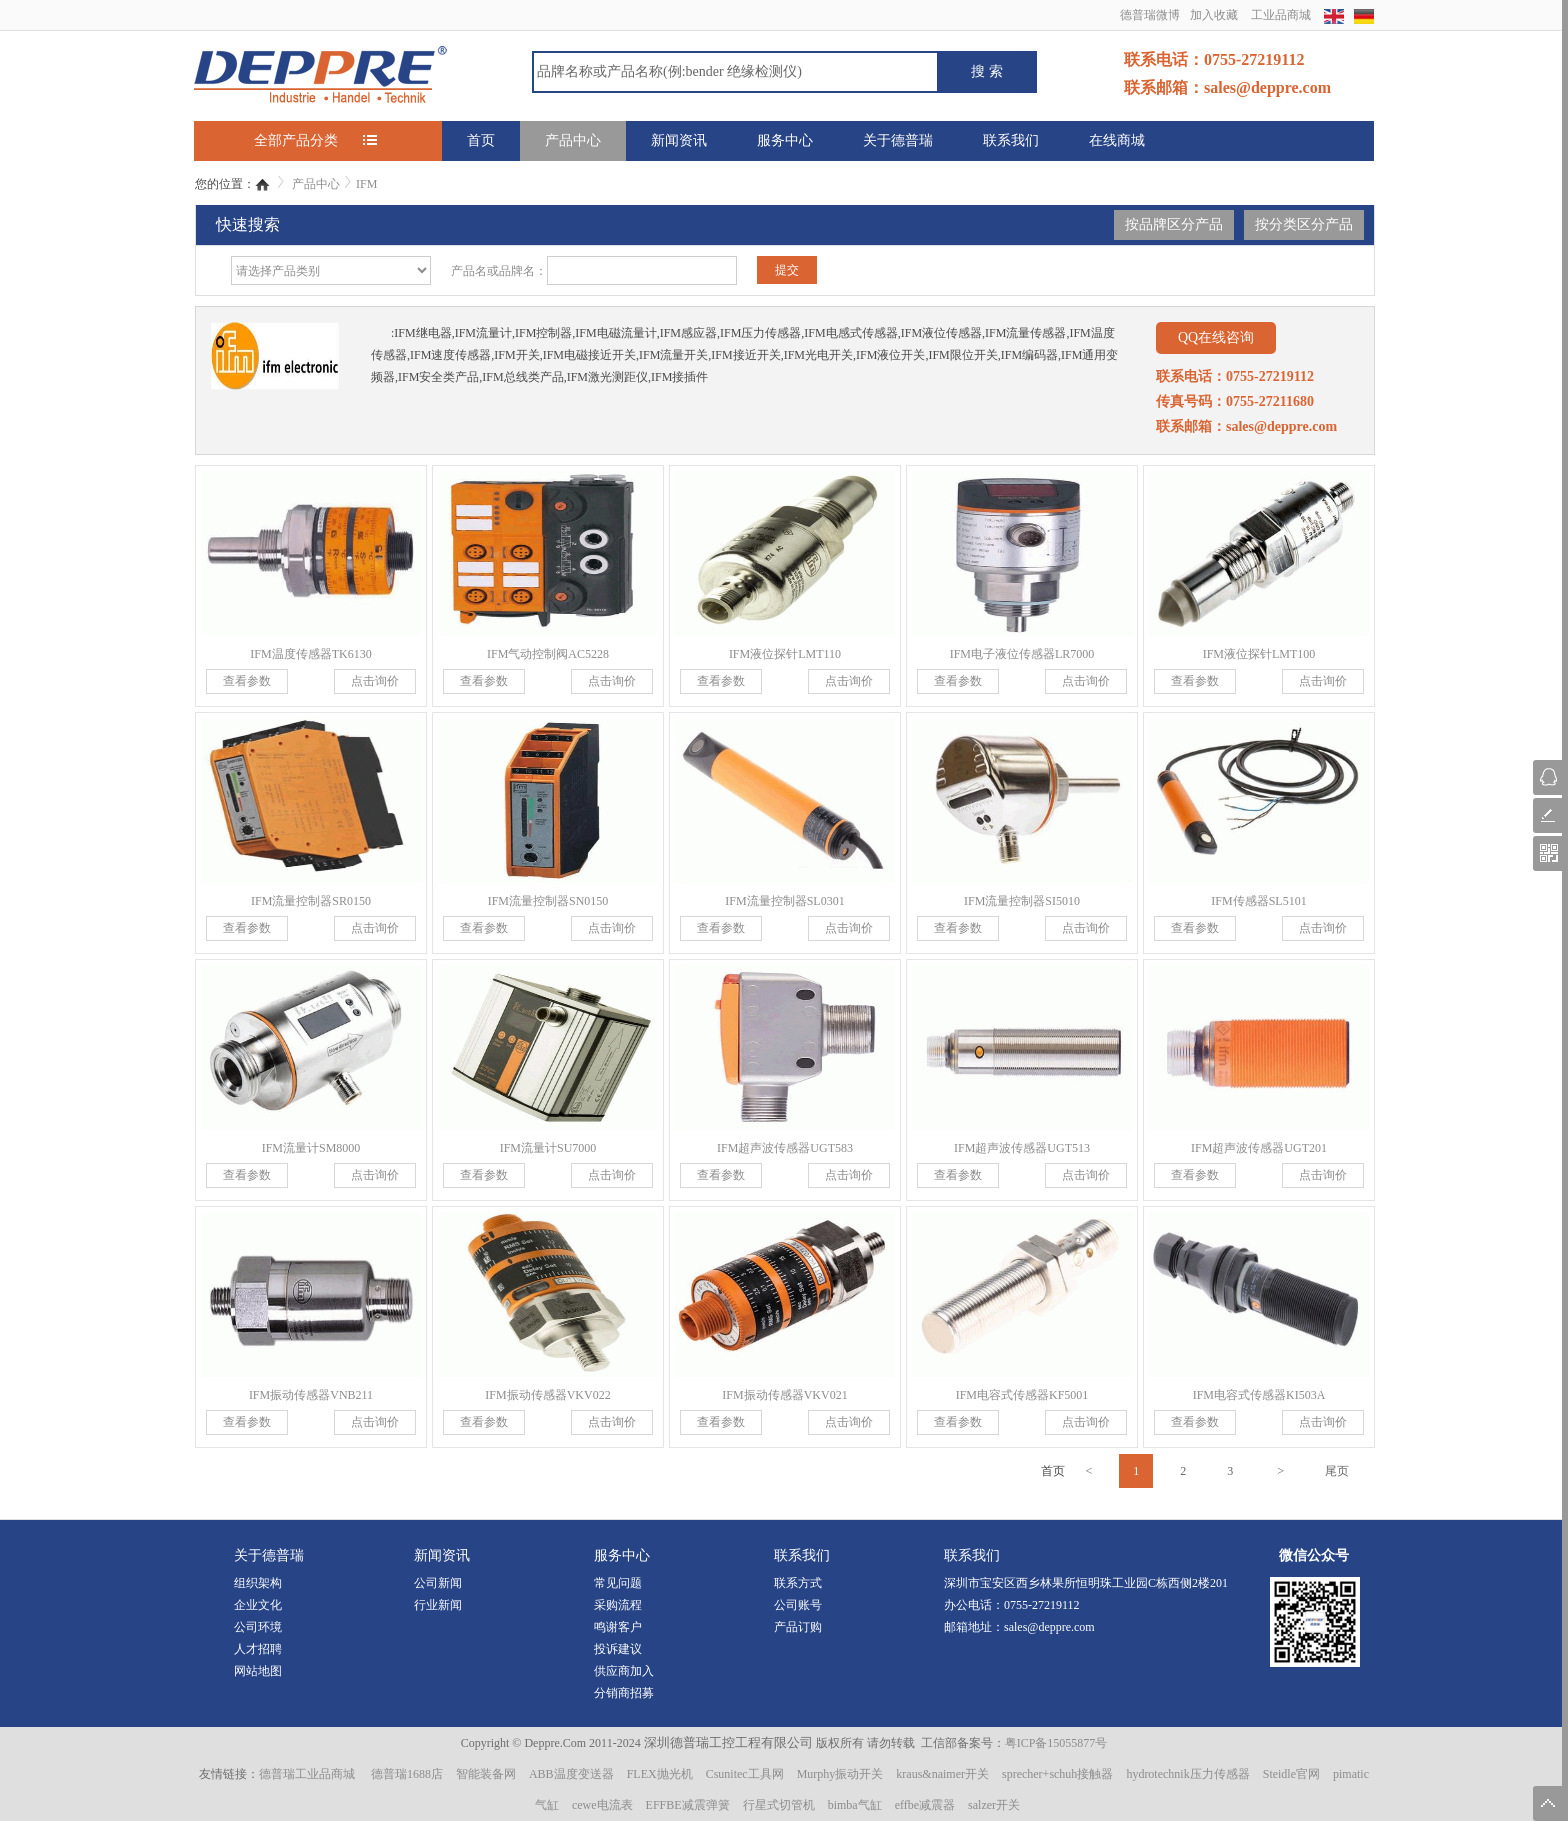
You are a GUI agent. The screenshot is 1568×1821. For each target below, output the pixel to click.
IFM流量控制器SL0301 (784, 901)
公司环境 (258, 1627)
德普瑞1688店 (407, 1774)
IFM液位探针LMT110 (785, 654)
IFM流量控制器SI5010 (1022, 901)
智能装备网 (486, 1774)
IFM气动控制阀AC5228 (548, 654)
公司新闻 (438, 1583)
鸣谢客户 (618, 1627)
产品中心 (573, 140)
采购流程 (618, 1605)
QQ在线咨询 (1216, 337)
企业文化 (258, 1605)
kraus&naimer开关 (942, 1774)
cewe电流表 (602, 1805)
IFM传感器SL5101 (1258, 901)
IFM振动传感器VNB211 (311, 1395)
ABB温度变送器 (571, 1774)
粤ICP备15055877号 (1056, 1743)
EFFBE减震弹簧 (688, 1805)
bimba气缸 (855, 1805)
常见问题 (618, 1583)
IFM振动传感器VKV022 (547, 1395)
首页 (481, 140)
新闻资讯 (679, 140)
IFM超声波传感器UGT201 (1259, 1148)
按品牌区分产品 (1174, 224)
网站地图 (258, 1671)
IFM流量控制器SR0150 (311, 901)
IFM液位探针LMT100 (1259, 654)
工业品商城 (1281, 15)
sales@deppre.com (1049, 1627)
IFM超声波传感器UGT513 (1022, 1148)
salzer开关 (994, 1805)
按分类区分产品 (1304, 224)
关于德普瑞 (898, 140)
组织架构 (258, 1583)
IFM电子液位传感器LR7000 (1022, 654)
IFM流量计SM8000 (311, 1148)
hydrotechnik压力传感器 (1187, 1774)
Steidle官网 (1291, 1774)
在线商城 (1117, 140)
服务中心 (785, 140)
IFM (366, 184)
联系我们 (1011, 140)
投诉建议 (618, 1649)
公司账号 (798, 1605)
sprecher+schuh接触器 (1057, 1774)
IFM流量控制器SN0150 (548, 901)
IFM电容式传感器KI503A (1259, 1395)
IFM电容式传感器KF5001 (1022, 1395)
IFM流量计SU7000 (548, 1148)
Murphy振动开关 (840, 1774)
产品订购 (798, 1627)
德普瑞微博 (1150, 15)
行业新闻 (438, 1605)
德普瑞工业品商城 (307, 1774)
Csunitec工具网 (745, 1774)
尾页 (1337, 1471)
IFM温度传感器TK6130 (310, 654)
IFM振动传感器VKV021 (784, 1395)
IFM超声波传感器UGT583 (785, 1148)
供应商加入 (624, 1671)
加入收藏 (1214, 15)
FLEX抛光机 (660, 1774)
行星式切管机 (779, 1805)
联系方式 (798, 1583)
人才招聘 (258, 1649)
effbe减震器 (925, 1805)
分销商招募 (624, 1693)
